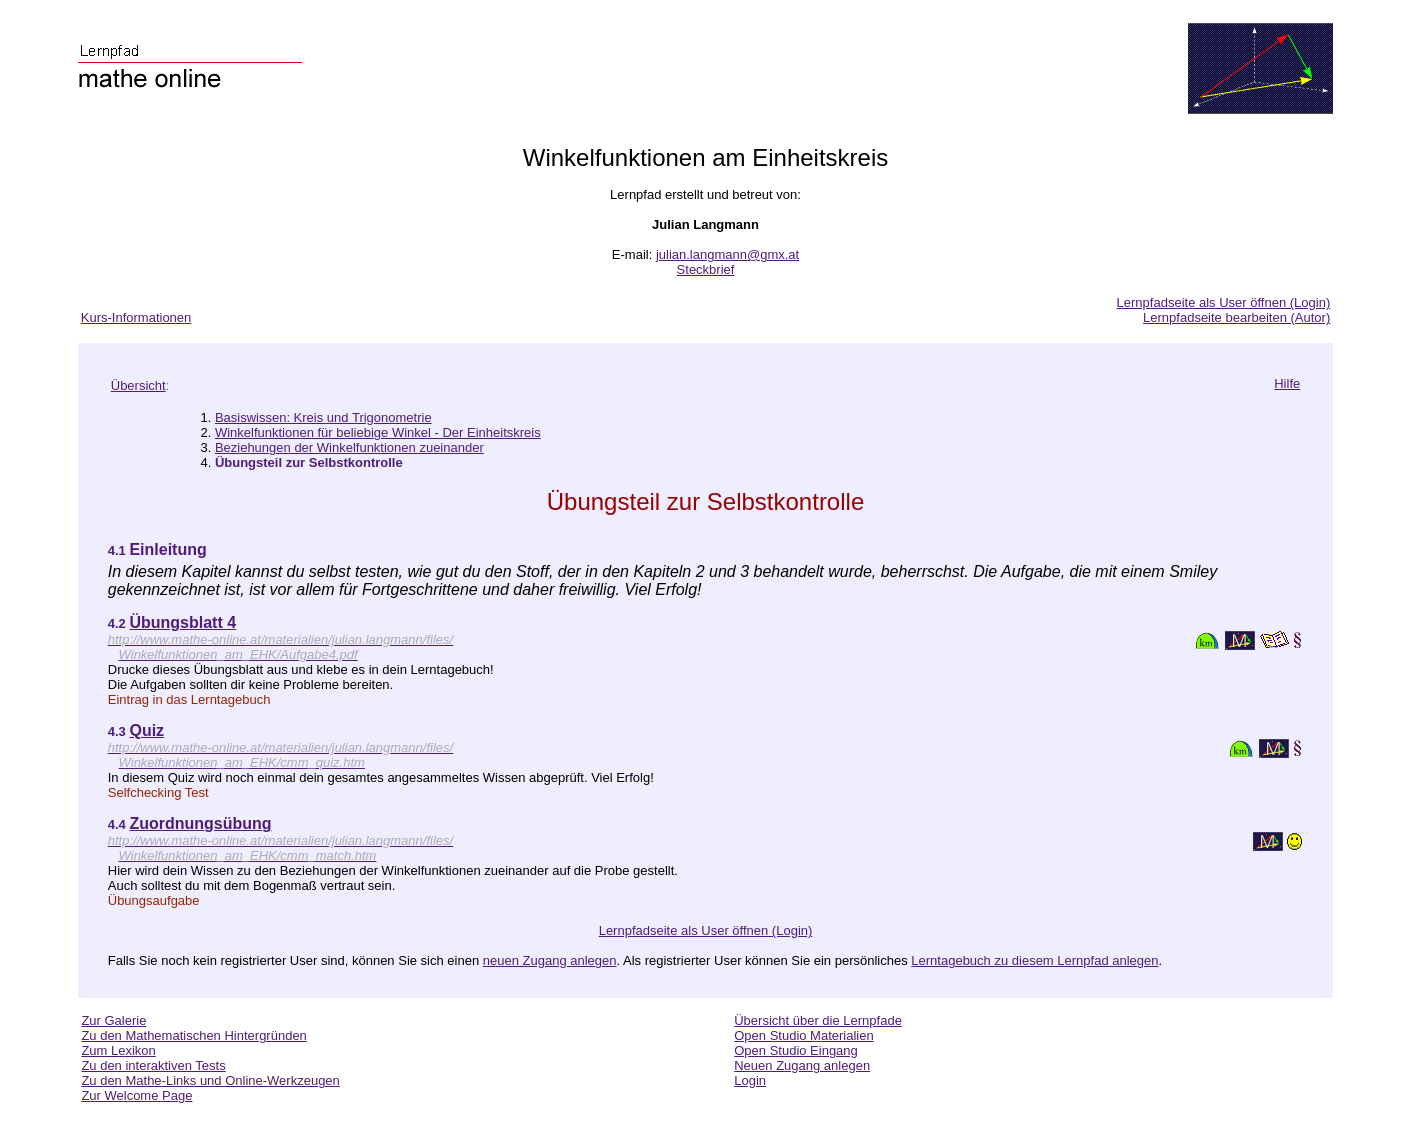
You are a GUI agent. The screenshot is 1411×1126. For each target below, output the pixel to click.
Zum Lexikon (118, 1050)
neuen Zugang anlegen (550, 960)
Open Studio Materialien (803, 1035)
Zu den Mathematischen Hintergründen (193, 1035)
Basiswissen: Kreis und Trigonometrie (323, 417)
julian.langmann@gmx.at (727, 254)
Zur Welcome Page (136, 1095)
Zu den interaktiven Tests (153, 1065)
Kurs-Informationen (136, 317)
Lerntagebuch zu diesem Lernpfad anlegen (1034, 960)
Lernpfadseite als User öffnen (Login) (1224, 302)
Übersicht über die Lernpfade (818, 1020)
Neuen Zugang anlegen (802, 1065)
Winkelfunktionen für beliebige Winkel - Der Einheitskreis (378, 432)
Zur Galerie (113, 1020)
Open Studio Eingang (796, 1050)
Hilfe (1287, 383)
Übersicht (138, 385)
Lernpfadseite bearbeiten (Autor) (1236, 317)
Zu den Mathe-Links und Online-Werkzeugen (210, 1080)
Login (750, 1080)
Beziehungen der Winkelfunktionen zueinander (349, 447)
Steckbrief (706, 269)
